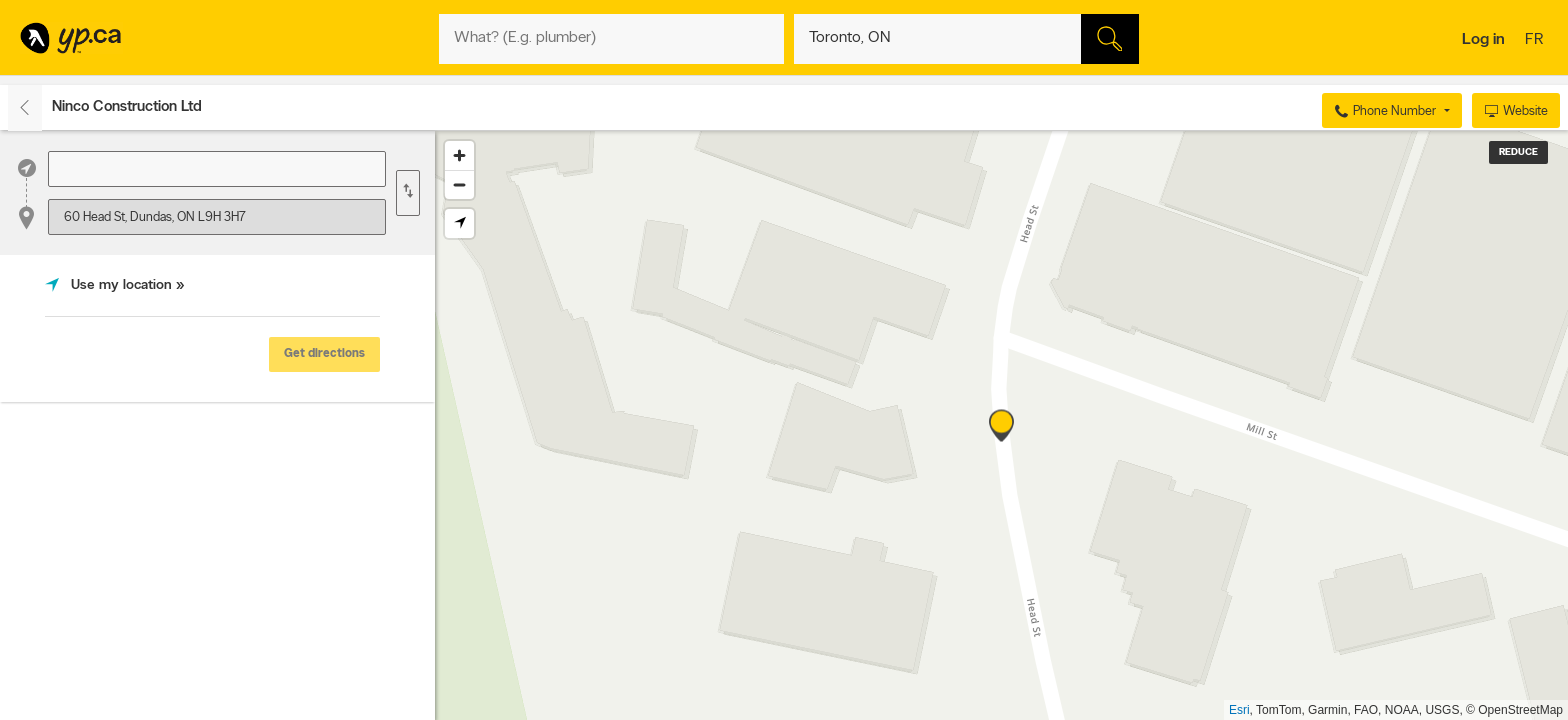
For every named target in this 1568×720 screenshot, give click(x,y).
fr (1536, 41)
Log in (1483, 40)
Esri (1239, 710)
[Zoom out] (459, 184)
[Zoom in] (459, 155)
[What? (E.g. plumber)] (611, 39)
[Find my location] (459, 223)
